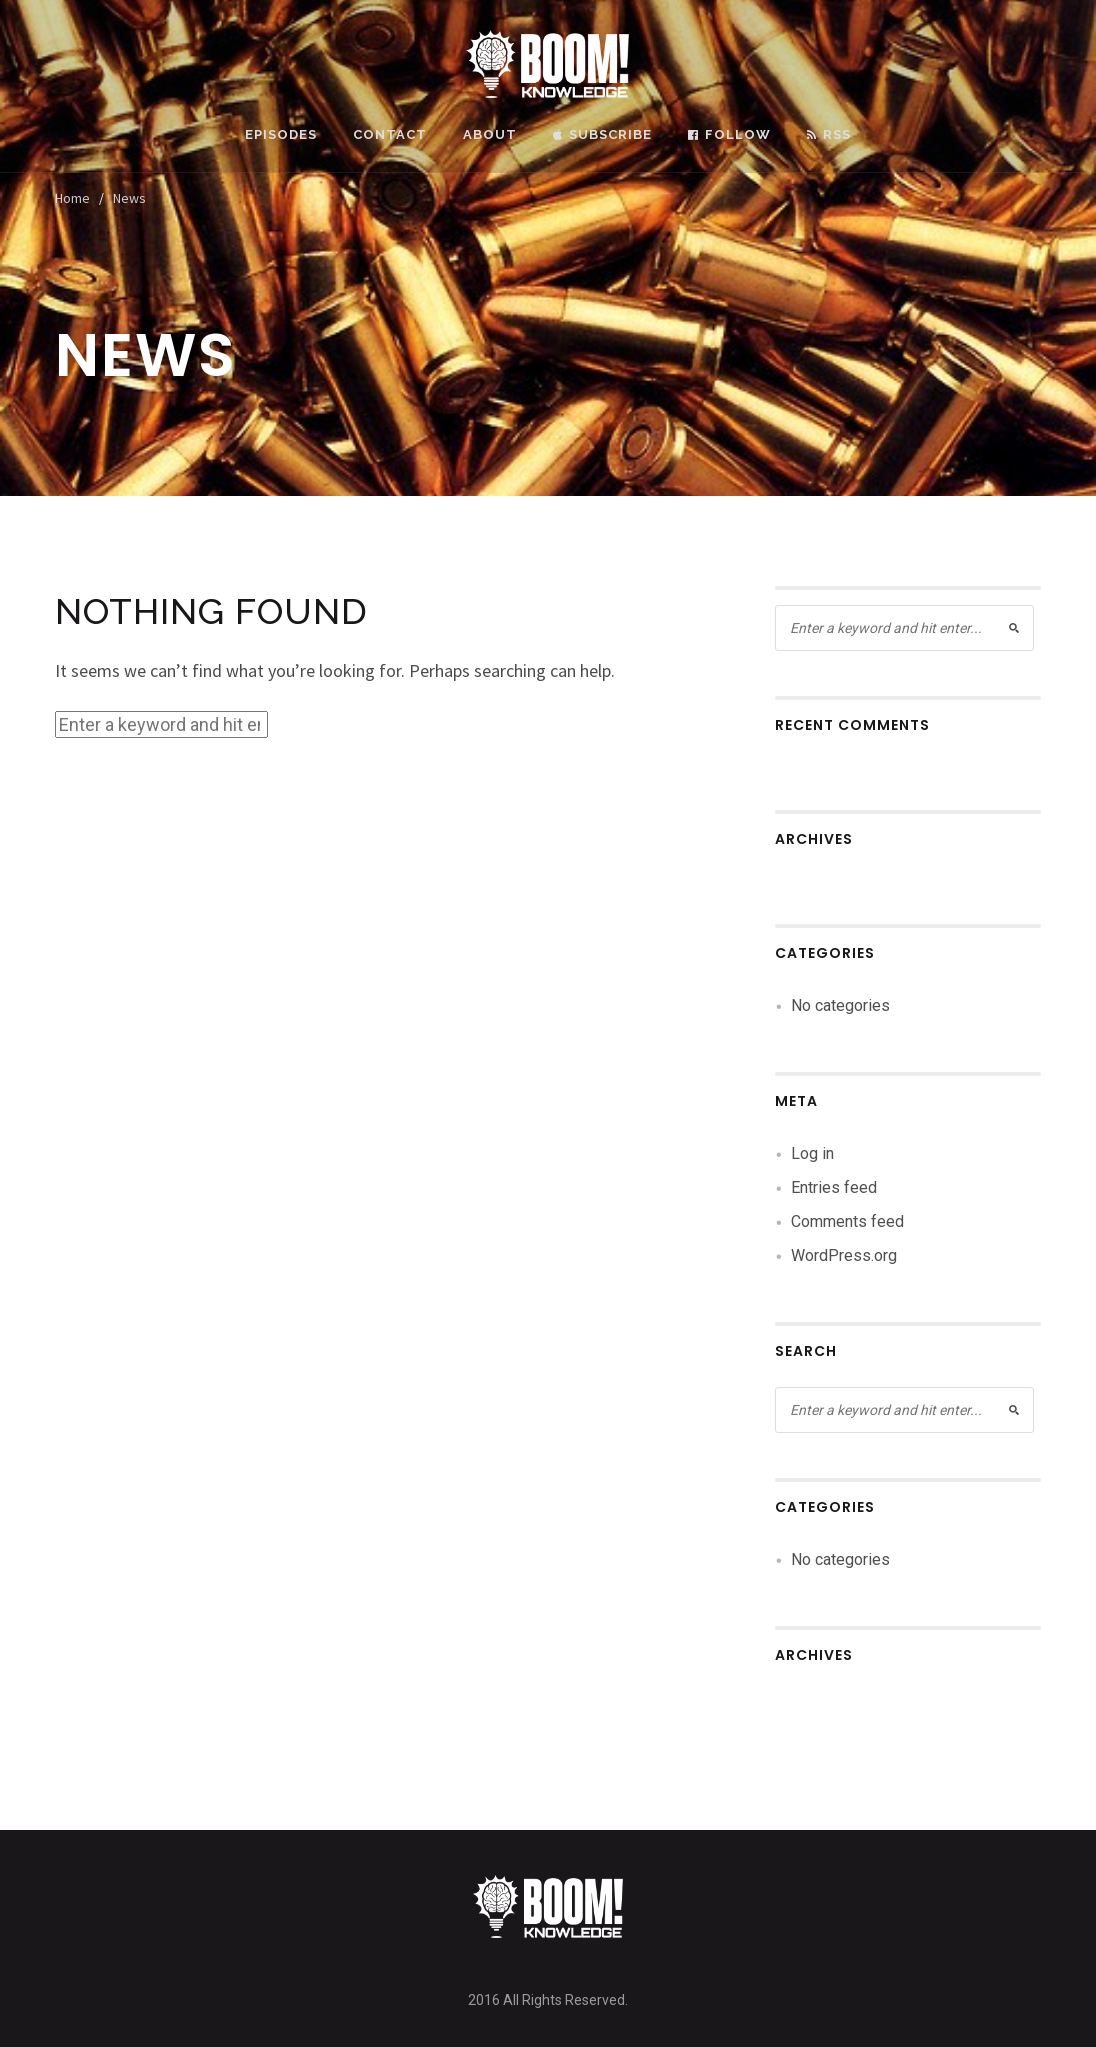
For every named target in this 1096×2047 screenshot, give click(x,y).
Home (72, 198)
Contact (390, 135)
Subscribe (602, 135)
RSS (829, 135)
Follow (729, 135)
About (490, 135)
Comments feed (847, 1221)
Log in (812, 1153)
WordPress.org (844, 1255)
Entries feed (834, 1187)
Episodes (281, 135)
